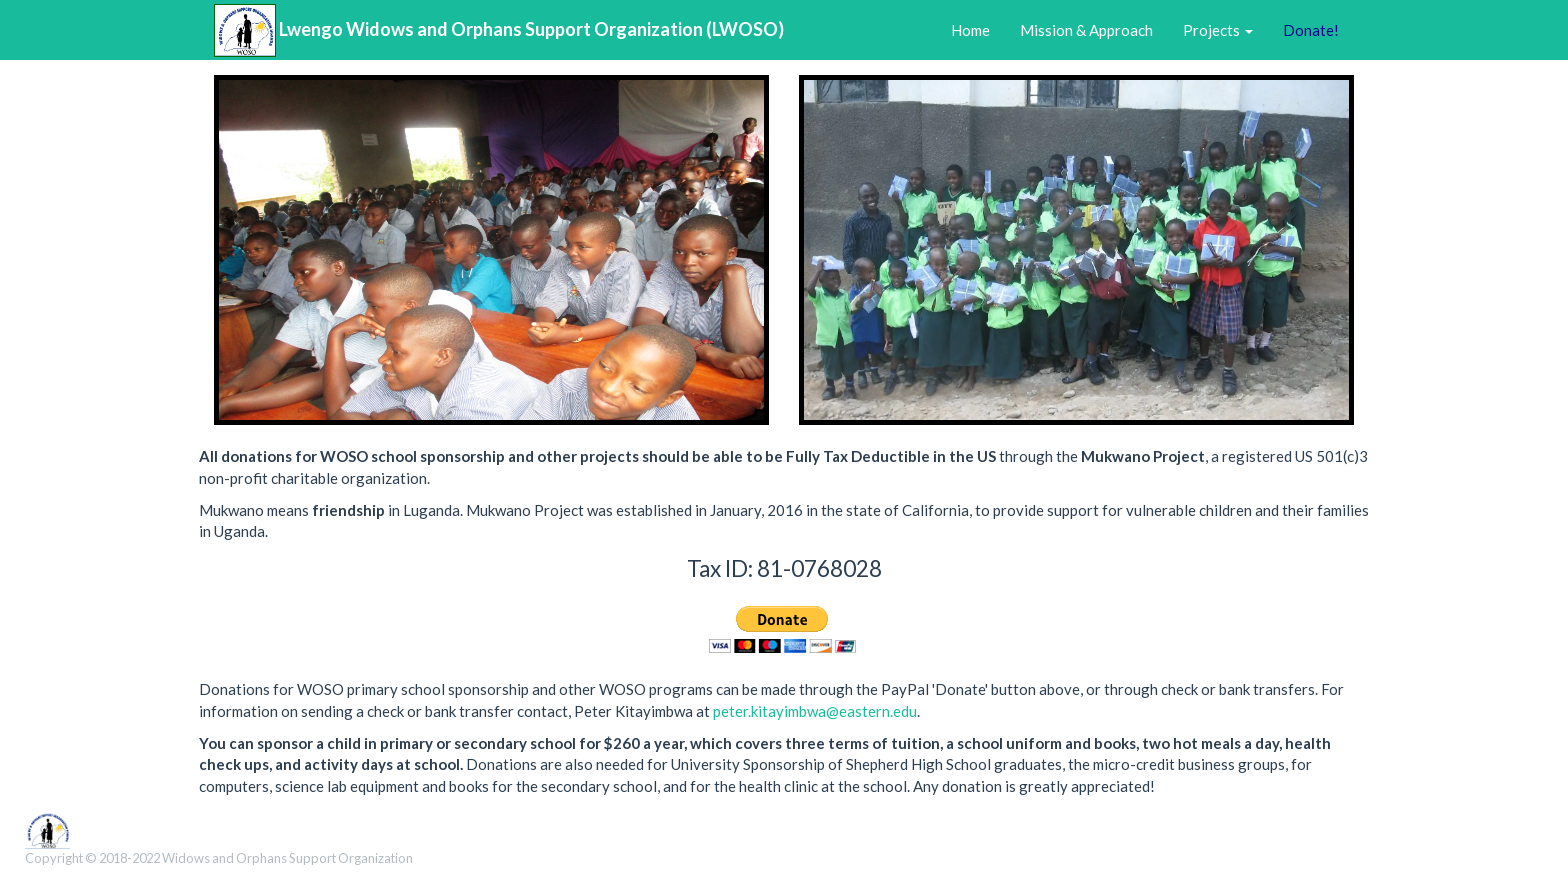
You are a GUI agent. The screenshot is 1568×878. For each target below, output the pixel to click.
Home (970, 30)
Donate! (1311, 30)
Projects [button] (1218, 30)
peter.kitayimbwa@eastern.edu (815, 711)
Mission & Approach (1086, 30)
